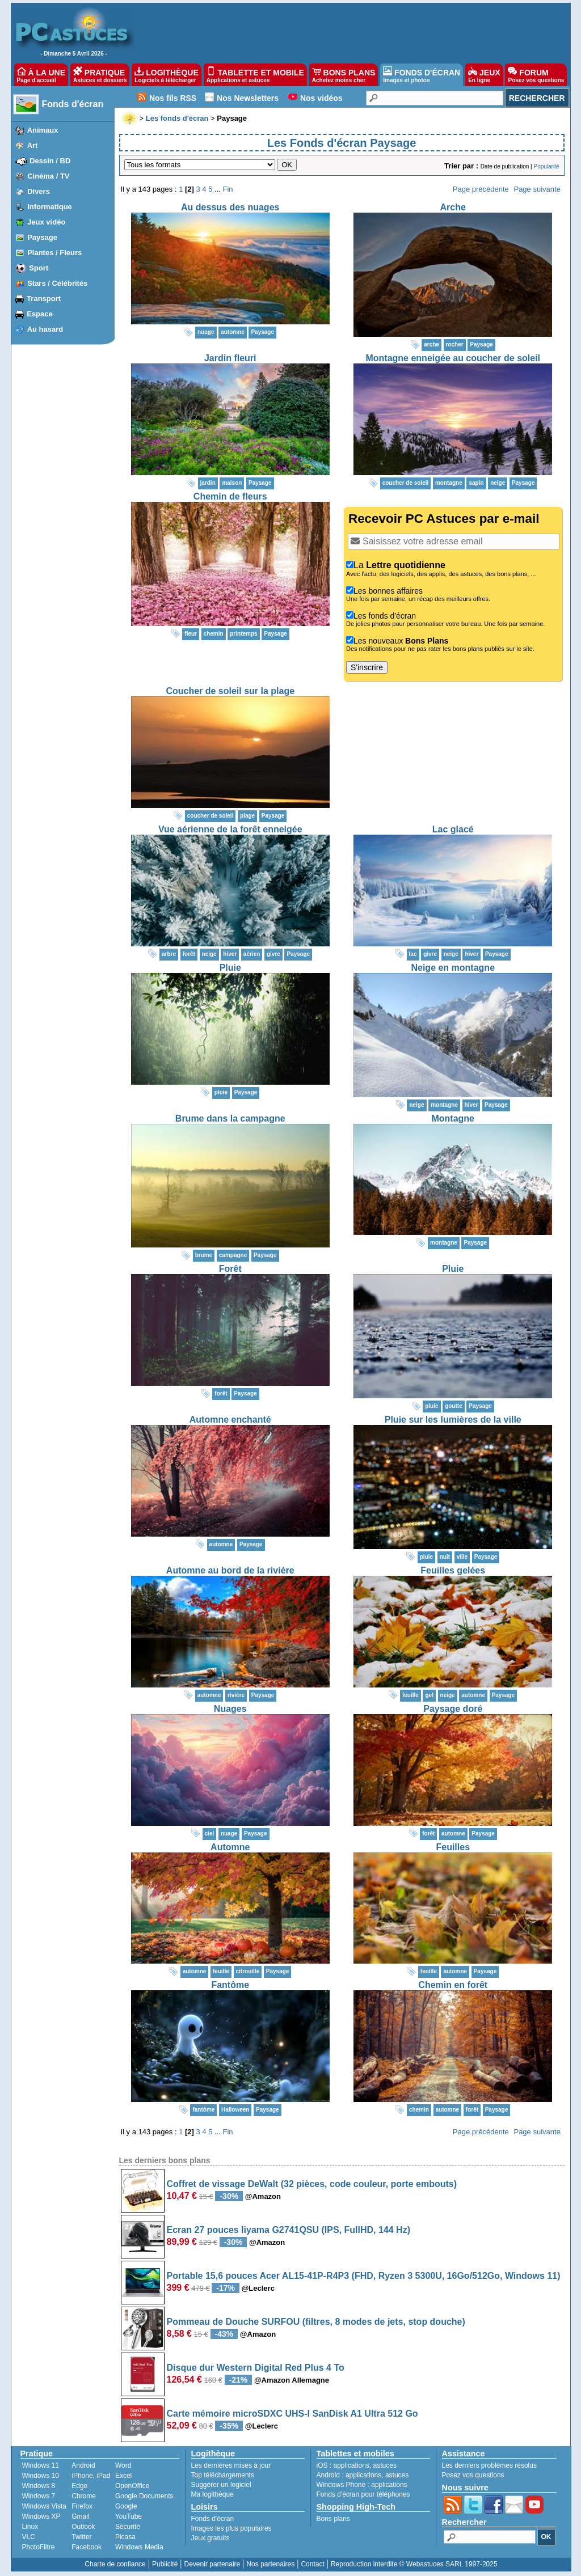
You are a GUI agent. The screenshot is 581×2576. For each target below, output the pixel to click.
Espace (40, 314)
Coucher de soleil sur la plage (230, 691)
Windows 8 (39, 2486)
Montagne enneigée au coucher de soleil (452, 358)
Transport (44, 298)
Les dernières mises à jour (231, 2465)
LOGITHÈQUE (166, 74)
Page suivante (536, 189)
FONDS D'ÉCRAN (421, 74)
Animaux (42, 130)
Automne (230, 1847)
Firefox (81, 2506)
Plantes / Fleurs (54, 252)
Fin (228, 189)
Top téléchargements (222, 2475)
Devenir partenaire (212, 2564)
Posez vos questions (473, 2475)
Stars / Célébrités (57, 283)
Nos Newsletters (248, 98)
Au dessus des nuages (230, 207)
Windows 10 (40, 2476)
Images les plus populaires (231, 2528)
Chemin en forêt (452, 1985)
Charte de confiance (115, 2564)
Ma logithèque (212, 2494)
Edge (79, 2486)
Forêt (230, 1269)
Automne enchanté (230, 1419)
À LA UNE (41, 74)
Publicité (165, 2564)
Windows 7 (39, 2496)
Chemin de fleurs (230, 496)
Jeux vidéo (46, 222)
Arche (453, 207)
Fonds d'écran (73, 104)
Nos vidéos (321, 98)
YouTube (128, 2516)
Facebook (86, 2547)
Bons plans (333, 2519)
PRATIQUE (100, 74)
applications (351, 2465)
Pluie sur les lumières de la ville (453, 1419)
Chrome (83, 2496)
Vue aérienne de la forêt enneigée (230, 829)
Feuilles (453, 1847)
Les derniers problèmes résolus (489, 2465)
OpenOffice (132, 2486)
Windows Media (139, 2547)
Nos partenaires (270, 2564)
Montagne (452, 1118)
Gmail (80, 2516)
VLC (28, 2537)
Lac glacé (453, 829)
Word (123, 2465)
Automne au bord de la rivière (230, 1570)
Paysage (42, 237)
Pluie (230, 967)
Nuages (230, 1709)
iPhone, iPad (90, 2476)
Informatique (49, 206)
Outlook (83, 2527)
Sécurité (127, 2527)
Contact (312, 2564)
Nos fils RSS (172, 98)
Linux (30, 2527)
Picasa (125, 2537)
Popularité (546, 166)
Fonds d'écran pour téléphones (363, 2494)
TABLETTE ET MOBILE (255, 74)
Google (126, 2506)
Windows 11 (40, 2465)
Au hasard (45, 329)
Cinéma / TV (48, 176)
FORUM (536, 74)
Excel (123, 2476)
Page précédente (481, 189)
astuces (385, 2465)
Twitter (81, 2537)
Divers (38, 191)
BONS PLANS (344, 74)
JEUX (484, 74)
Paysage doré (452, 1709)
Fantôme (230, 1985)
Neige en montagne (453, 967)
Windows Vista (44, 2506)
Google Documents (144, 2496)
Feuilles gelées (452, 1570)
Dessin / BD (50, 160)
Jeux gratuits (210, 2538)
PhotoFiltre (38, 2547)
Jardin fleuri (230, 358)
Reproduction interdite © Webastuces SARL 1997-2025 (414, 2564)
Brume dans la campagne (230, 1118)
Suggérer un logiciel (221, 2485)
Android (83, 2465)
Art (32, 145)
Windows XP (41, 2516)
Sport (38, 268)
